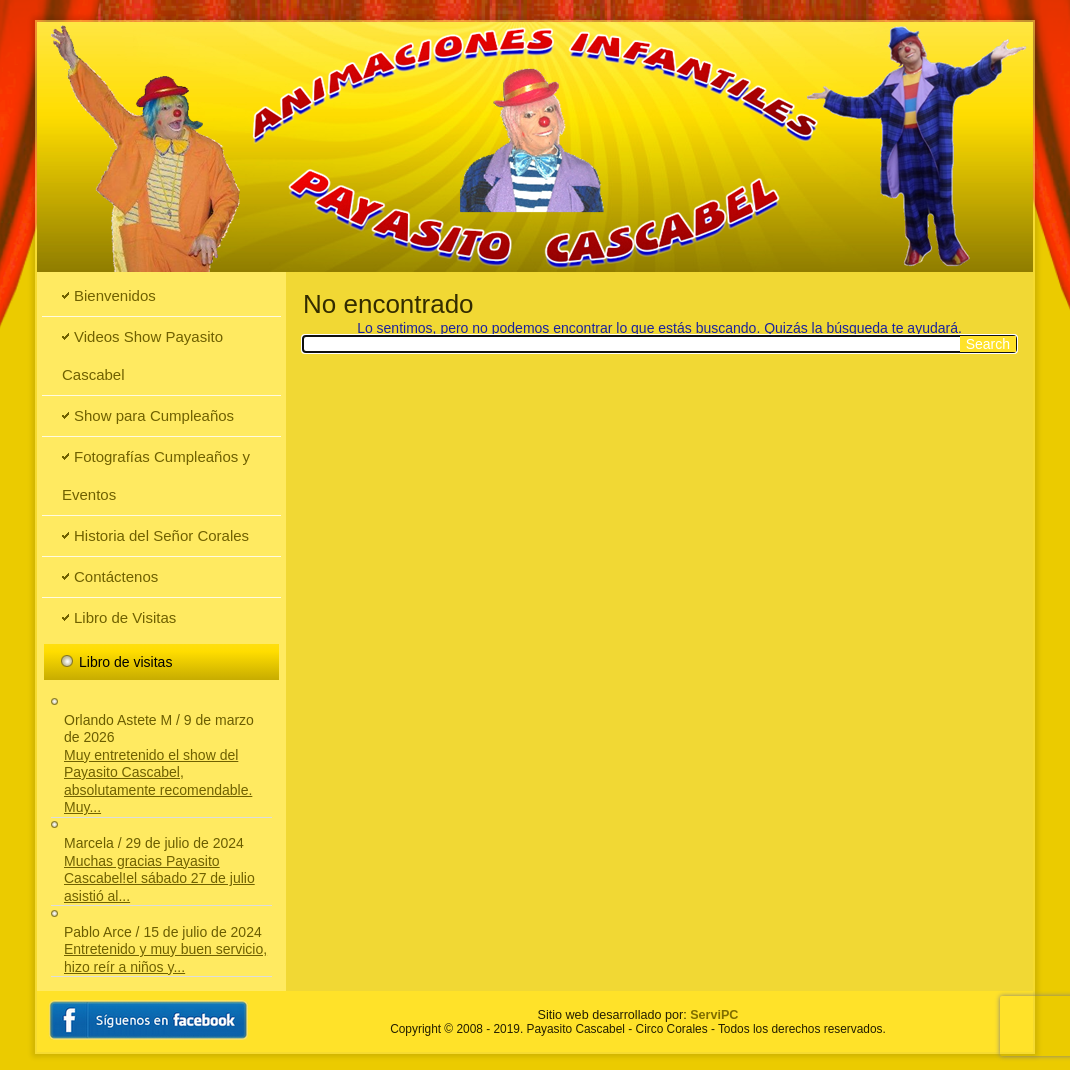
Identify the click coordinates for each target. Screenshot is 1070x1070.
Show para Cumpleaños (154, 415)
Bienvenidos (115, 295)
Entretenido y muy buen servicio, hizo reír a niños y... (165, 958)
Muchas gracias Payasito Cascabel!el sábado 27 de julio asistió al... (159, 878)
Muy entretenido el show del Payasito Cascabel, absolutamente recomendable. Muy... (158, 781)
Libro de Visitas (125, 617)
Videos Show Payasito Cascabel (142, 355)
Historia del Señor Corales (161, 535)
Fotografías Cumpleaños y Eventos (156, 475)
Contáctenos (116, 576)
